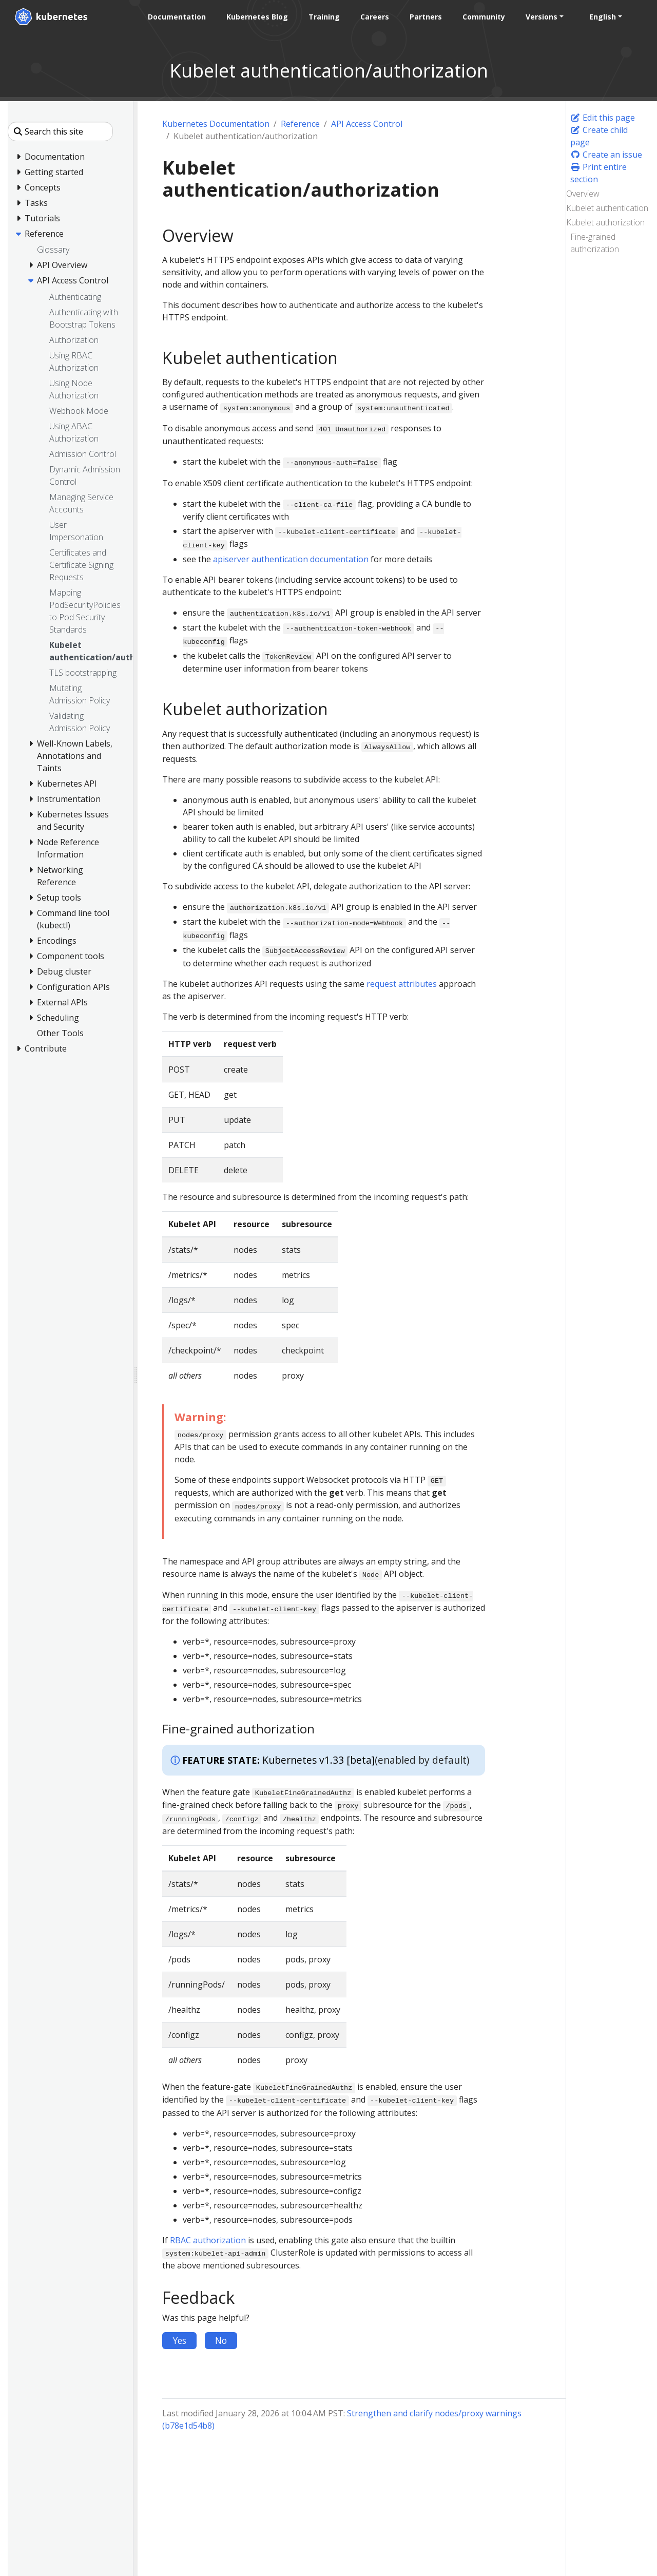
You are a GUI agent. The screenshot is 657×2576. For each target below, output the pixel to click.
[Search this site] (60, 131)
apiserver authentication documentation (291, 559)
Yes (179, 2340)
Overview (583, 193)
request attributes (401, 983)
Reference (300, 123)
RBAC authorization (208, 2240)
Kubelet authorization (605, 222)
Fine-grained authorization (594, 243)
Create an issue (606, 154)
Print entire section (598, 173)
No (221, 2340)
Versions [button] (541, 17)
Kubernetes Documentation (215, 123)
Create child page (599, 136)
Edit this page (602, 117)
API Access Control (366, 123)
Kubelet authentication (607, 208)
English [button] (602, 17)
